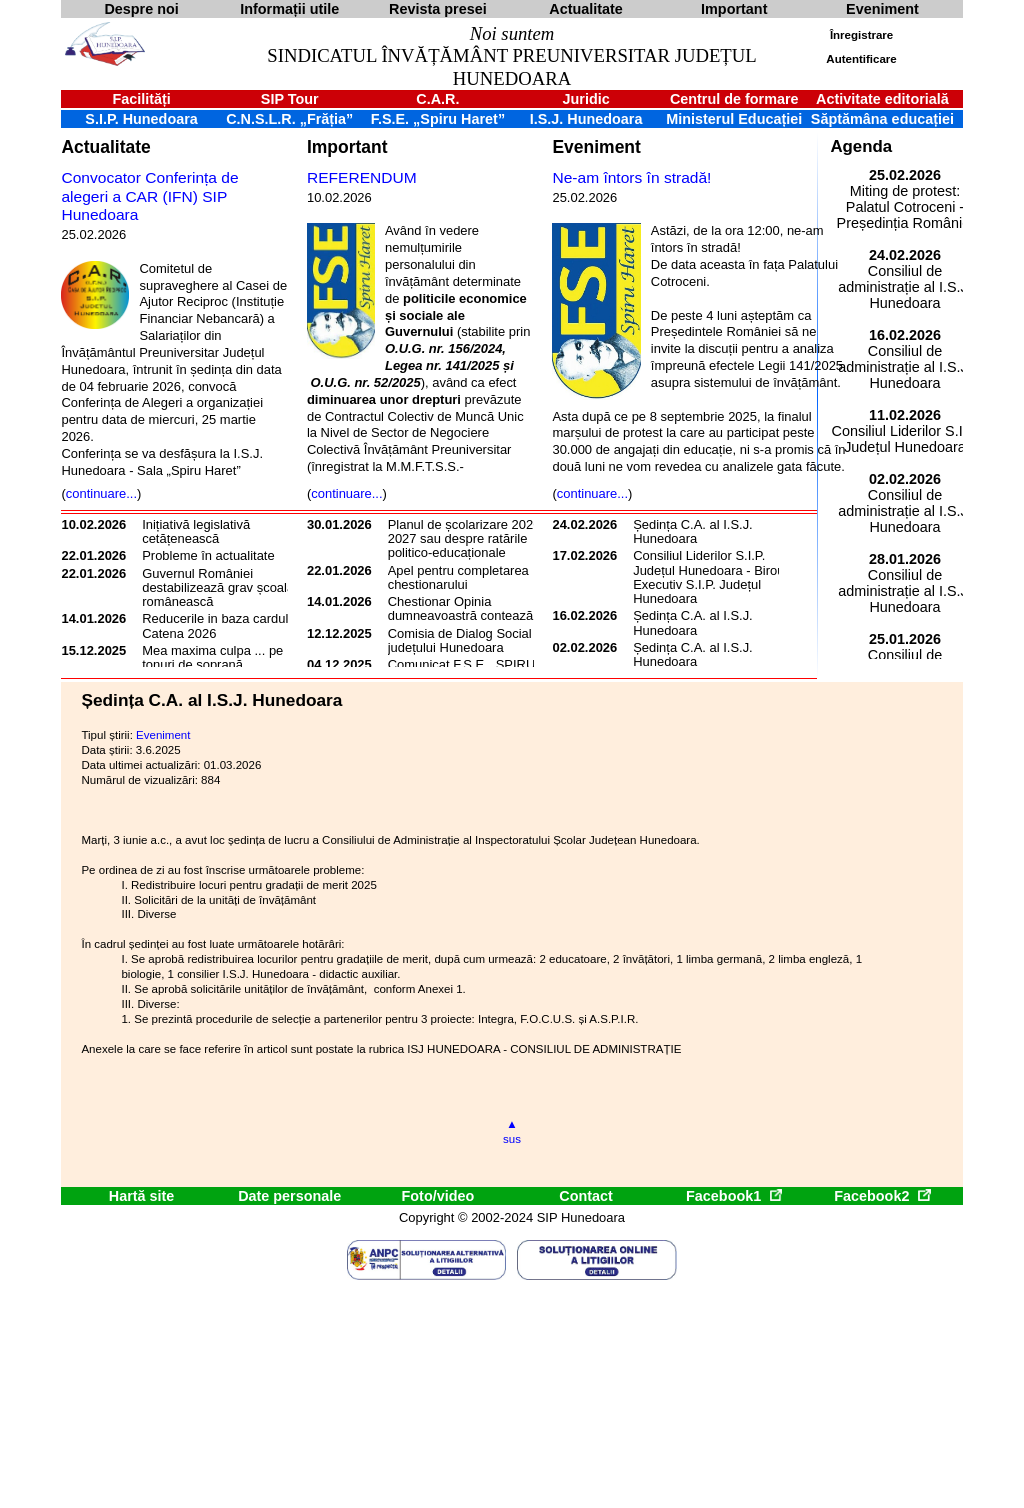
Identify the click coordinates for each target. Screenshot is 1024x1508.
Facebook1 (734, 1196)
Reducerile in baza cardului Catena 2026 (220, 625)
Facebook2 (882, 1196)
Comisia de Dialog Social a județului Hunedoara (465, 640)
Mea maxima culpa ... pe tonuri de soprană (212, 657)
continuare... (101, 493)
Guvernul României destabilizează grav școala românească (218, 588)
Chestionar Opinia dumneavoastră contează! (462, 608)
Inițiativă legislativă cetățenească (196, 531)
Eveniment (596, 147)
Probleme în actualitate (208, 555)
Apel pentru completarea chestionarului (458, 577)
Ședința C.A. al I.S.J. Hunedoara (693, 531)
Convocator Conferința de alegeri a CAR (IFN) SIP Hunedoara (149, 196)
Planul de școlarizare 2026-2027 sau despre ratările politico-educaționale (466, 539)
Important (347, 147)
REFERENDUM (362, 177)
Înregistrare (861, 35)
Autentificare (861, 59)
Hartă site (142, 1196)
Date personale (289, 1196)
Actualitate (105, 147)
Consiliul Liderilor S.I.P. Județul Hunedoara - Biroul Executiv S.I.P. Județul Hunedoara (710, 577)
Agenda (861, 146)
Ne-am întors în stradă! (631, 177)
